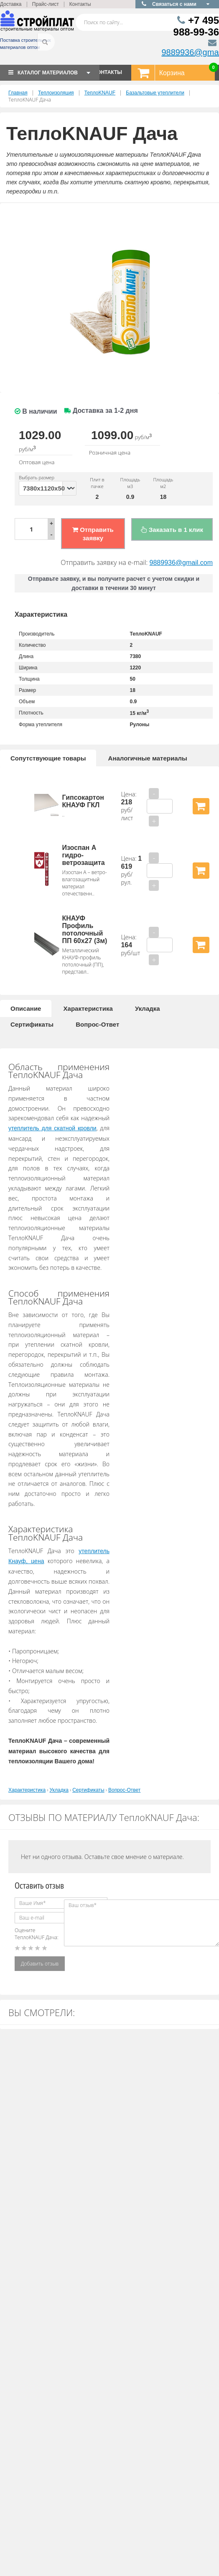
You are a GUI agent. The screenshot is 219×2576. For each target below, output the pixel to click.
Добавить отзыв (40, 1963)
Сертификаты (31, 1024)
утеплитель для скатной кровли (52, 1128)
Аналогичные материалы (147, 758)
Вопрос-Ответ (97, 1024)
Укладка (147, 1008)
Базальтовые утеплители (155, 93)
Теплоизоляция (56, 93)
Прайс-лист (45, 4)
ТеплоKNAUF (99, 93)
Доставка (11, 4)
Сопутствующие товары (48, 758)
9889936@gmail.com (181, 562)
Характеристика (88, 1008)
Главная (18, 93)
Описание (25, 1008)
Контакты (80, 4)
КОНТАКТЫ (108, 72)
